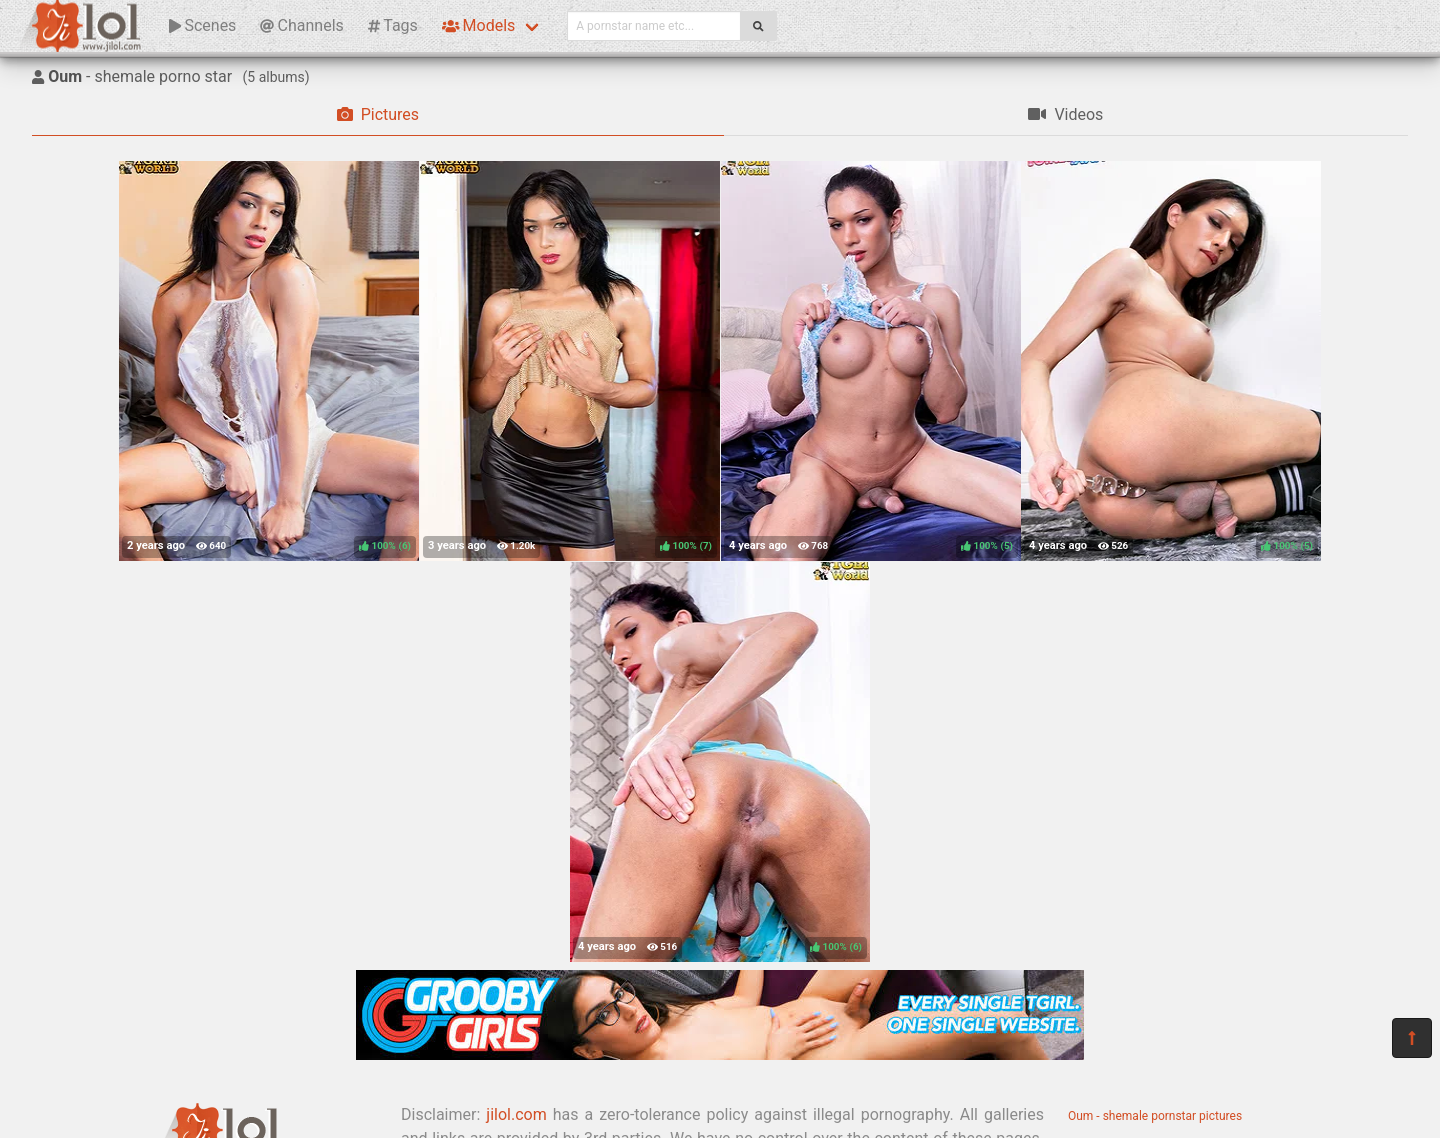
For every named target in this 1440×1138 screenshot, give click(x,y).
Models (478, 25)
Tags (393, 25)
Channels (301, 25)
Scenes (202, 25)
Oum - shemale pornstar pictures (1155, 1116)
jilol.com (516, 1114)
